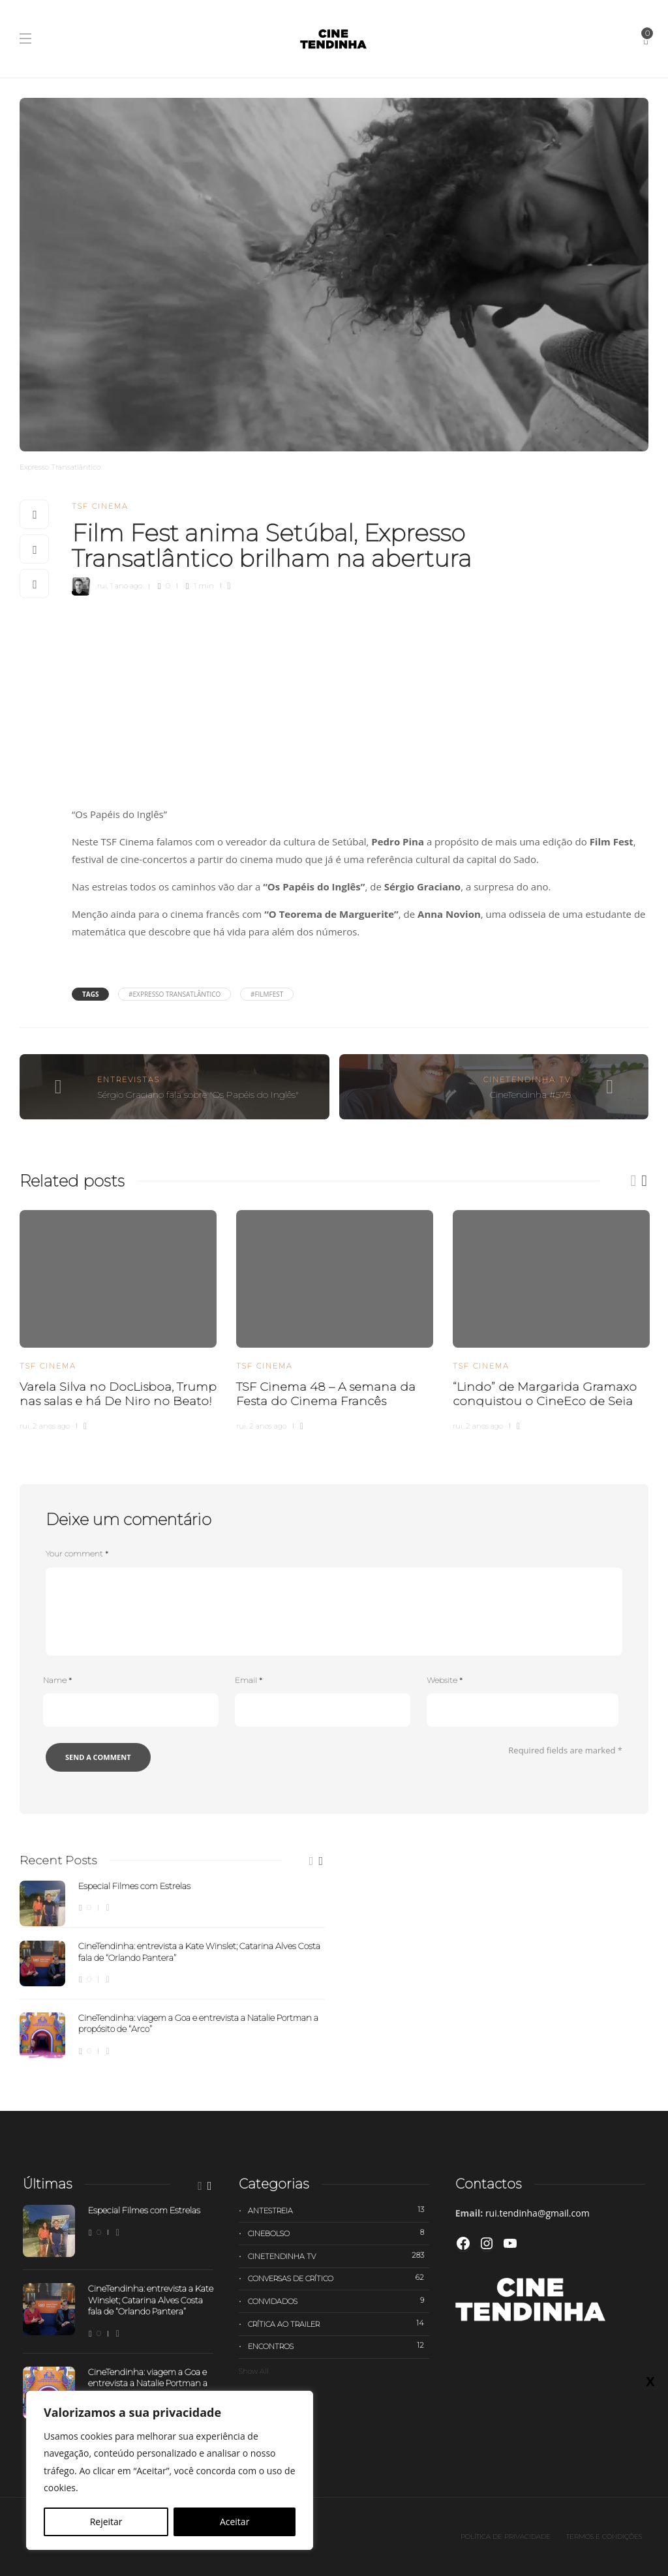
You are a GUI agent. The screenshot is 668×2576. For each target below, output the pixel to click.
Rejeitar (106, 2521)
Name (57, 1680)
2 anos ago (51, 1426)
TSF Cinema (100, 506)
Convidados (338, 2301)
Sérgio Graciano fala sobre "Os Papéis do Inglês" (198, 1094)
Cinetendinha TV (527, 1079)
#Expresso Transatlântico (174, 994)
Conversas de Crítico (338, 2278)
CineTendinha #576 (530, 1094)
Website (445, 1680)
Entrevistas (128, 1079)
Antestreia (338, 2210)
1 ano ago (126, 585)
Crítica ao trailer (338, 2323)
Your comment (77, 1553)
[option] (118, 1318)
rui (102, 585)
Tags (90, 994)
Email (248, 1680)
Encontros (338, 2346)
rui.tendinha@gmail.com (537, 2213)
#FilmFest (266, 994)
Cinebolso (338, 2233)
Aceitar (234, 2521)
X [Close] (650, 2381)
